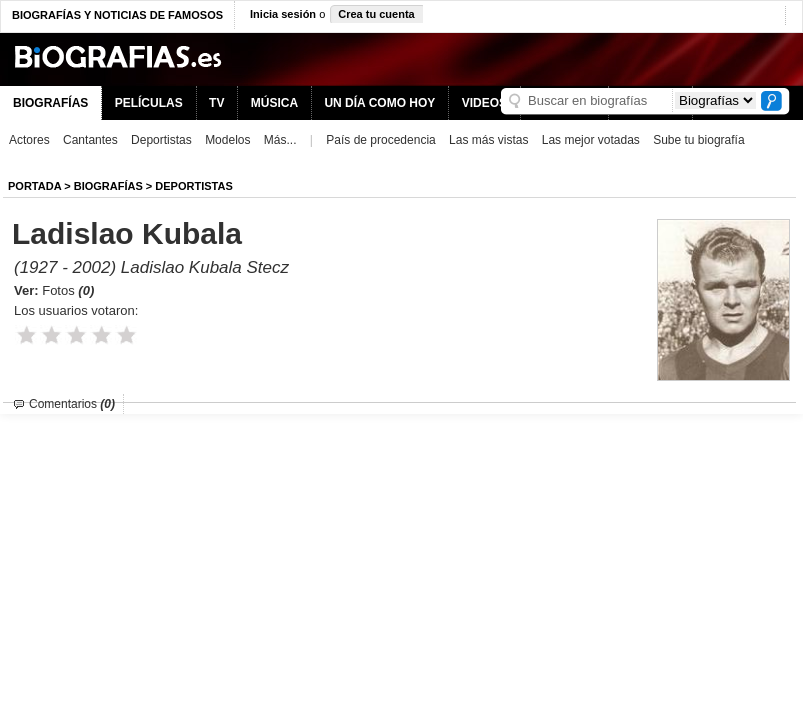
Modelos (227, 140)
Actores (29, 140)
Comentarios (72, 404)
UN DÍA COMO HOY (379, 103)
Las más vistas (488, 140)
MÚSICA (274, 103)
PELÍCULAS (149, 103)
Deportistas (161, 140)
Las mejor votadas (591, 140)
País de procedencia (380, 140)
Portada (34, 186)
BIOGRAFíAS (108, 186)
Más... (280, 140)
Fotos (68, 290)
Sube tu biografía (698, 140)
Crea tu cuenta (376, 14)
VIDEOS (484, 103)
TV (216, 103)
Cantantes (90, 140)
